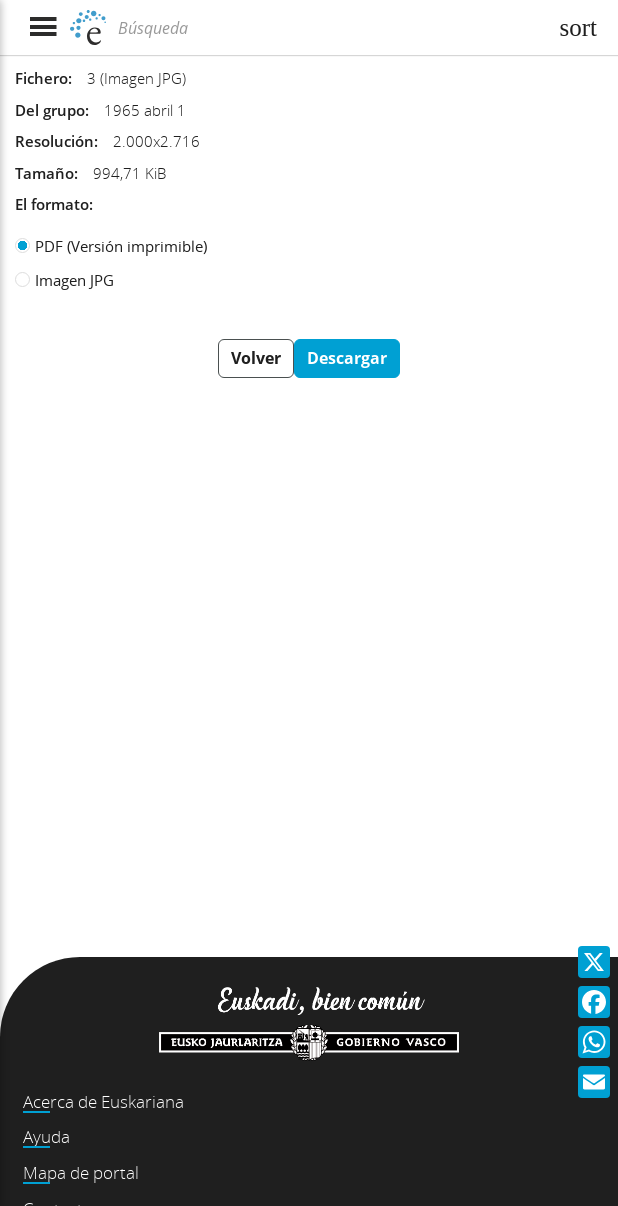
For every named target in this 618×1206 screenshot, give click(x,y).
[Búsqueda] (330, 28)
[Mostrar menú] (42, 27)
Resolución (54, 141)
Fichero (41, 78)
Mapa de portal (81, 1172)
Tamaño (44, 173)
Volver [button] (256, 358)
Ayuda (46, 1136)
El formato (52, 204)
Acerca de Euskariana (103, 1101)
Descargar (347, 358)
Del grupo (50, 110)
